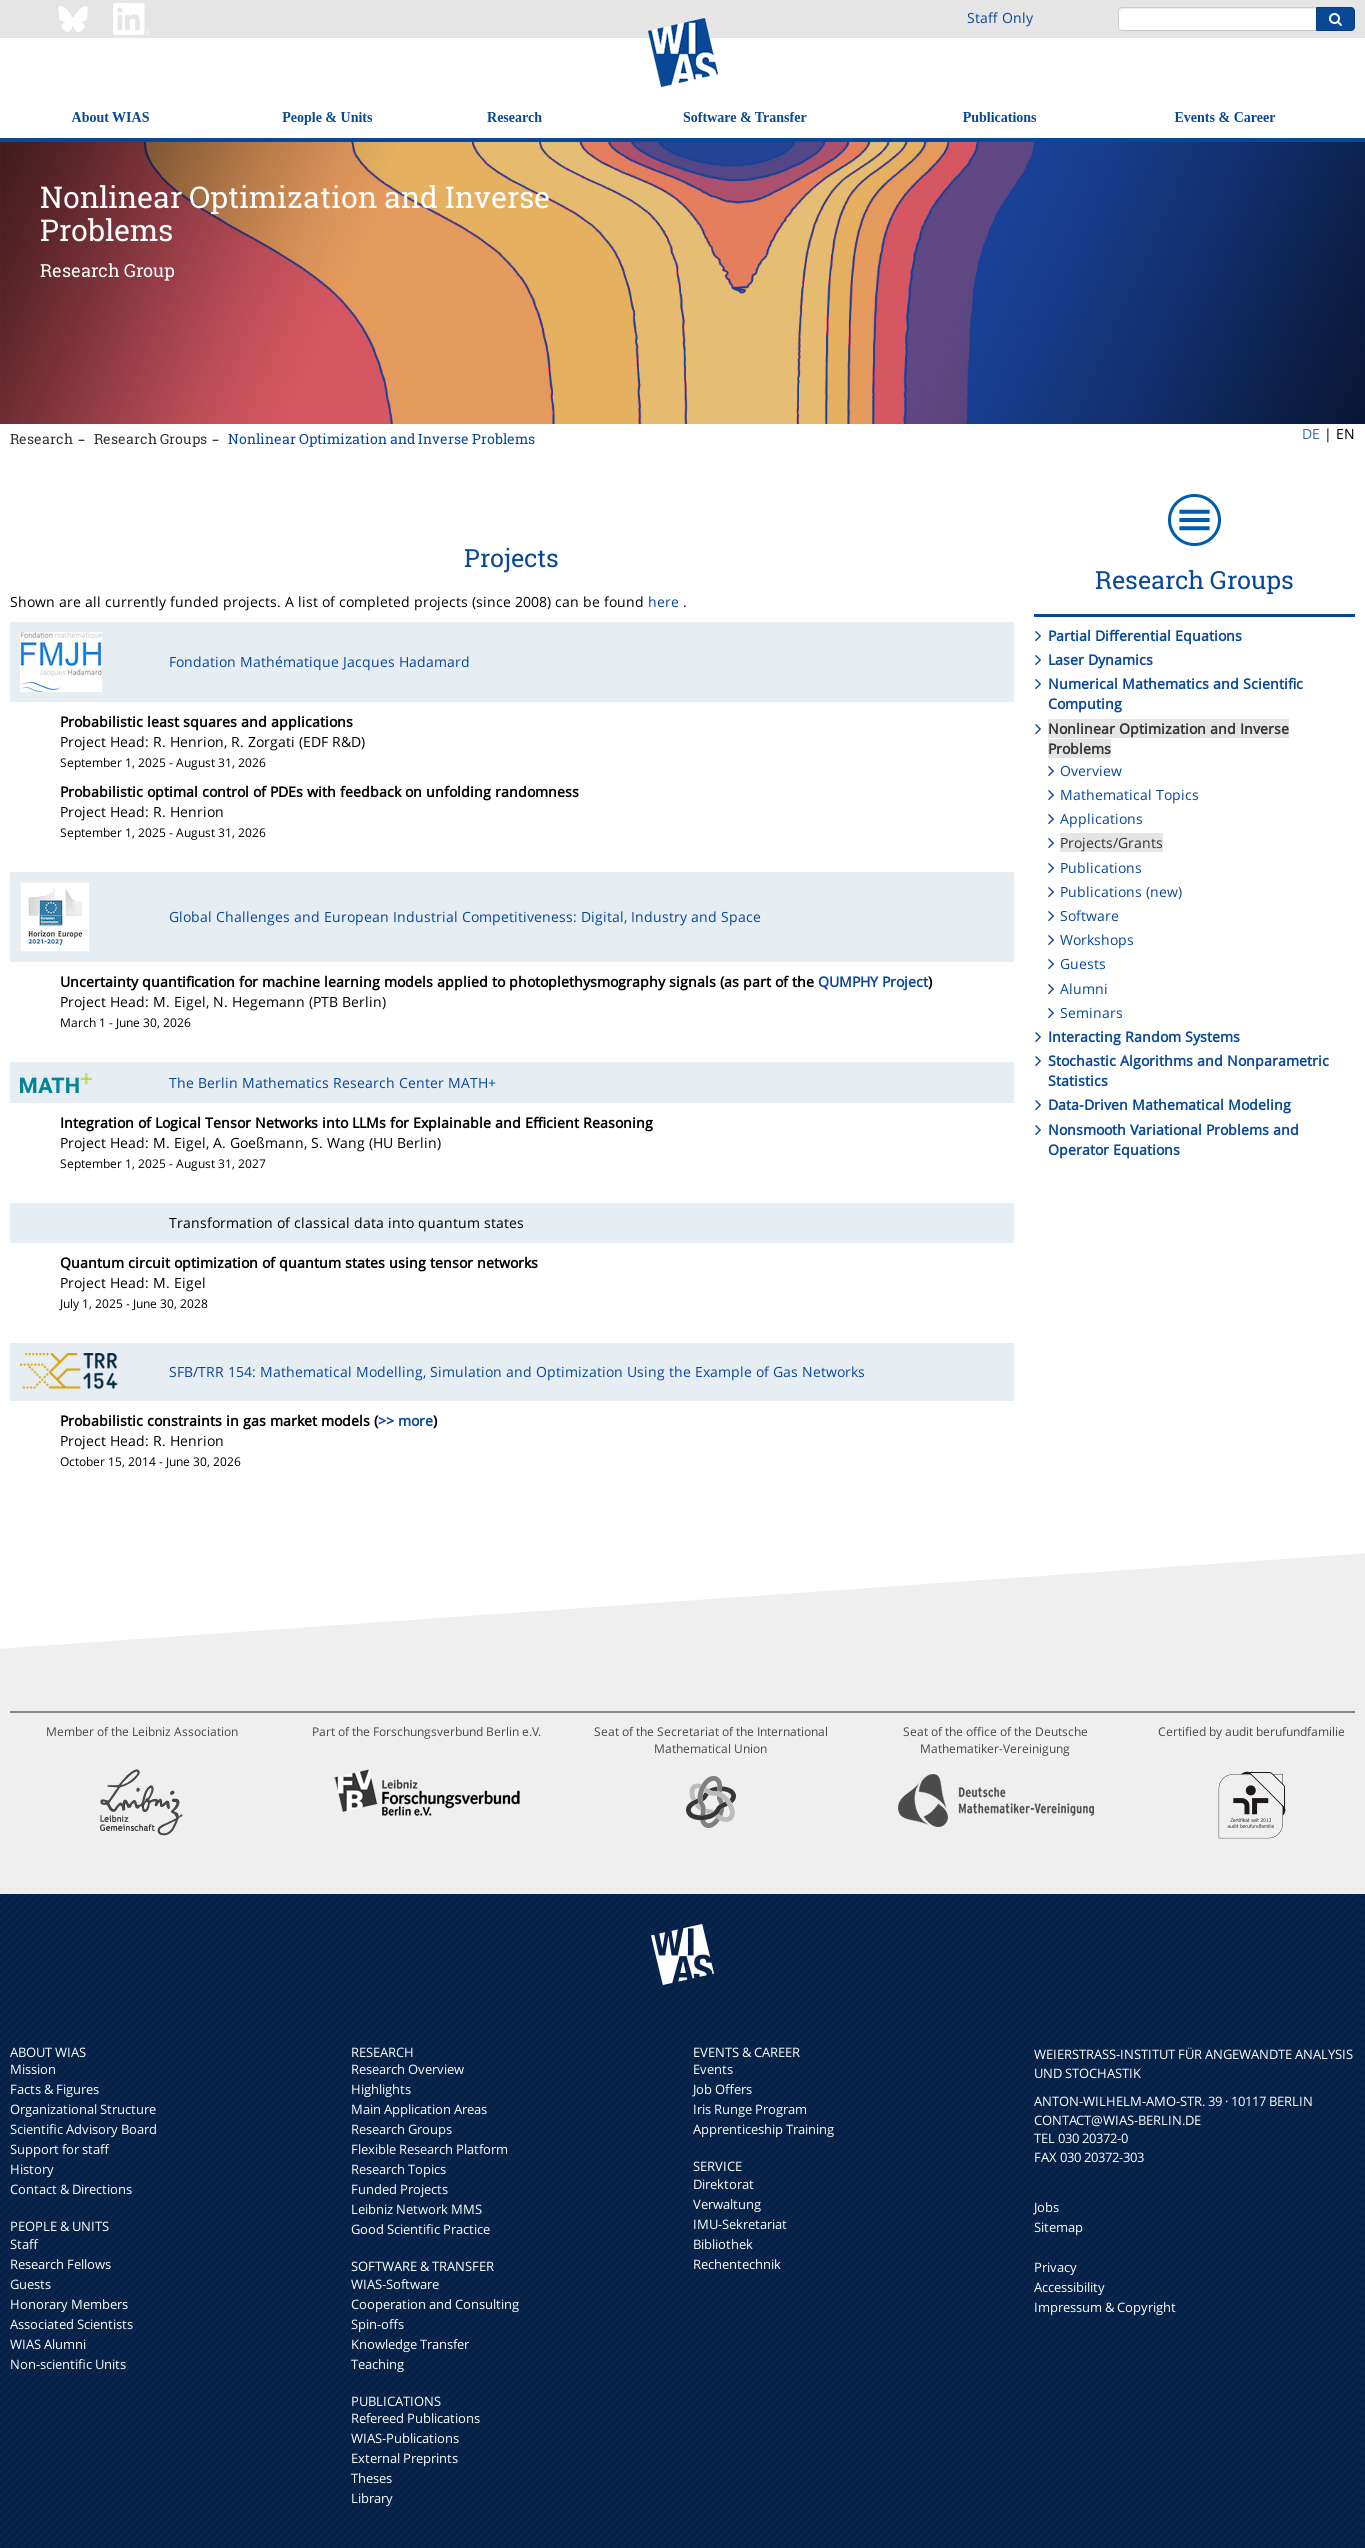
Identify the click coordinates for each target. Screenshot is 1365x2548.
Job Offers (722, 2089)
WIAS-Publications (405, 2438)
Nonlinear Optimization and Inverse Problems (381, 438)
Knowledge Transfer (410, 2344)
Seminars (1091, 1012)
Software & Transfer (745, 117)
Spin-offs (377, 2324)
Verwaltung (727, 2204)
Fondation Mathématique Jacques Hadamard (319, 661)
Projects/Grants (1111, 842)
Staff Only (1000, 17)
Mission (33, 2069)
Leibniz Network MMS (416, 2209)
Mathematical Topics (1129, 794)
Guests (1083, 963)
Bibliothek (723, 2244)
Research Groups (150, 438)
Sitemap (1058, 2227)
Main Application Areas (419, 2109)
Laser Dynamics (1100, 659)
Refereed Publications (415, 2418)
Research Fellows (60, 2264)
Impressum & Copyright (1105, 2307)
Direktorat (723, 2184)
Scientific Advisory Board (83, 2129)
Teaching (377, 2364)
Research (514, 117)
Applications (1101, 818)
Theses (371, 2478)
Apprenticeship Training (763, 2129)
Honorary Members (69, 2304)
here (663, 601)
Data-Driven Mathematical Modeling (1169, 1104)
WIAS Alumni (48, 2344)
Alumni (1084, 988)
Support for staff (59, 2149)
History (32, 2169)
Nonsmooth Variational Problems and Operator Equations (1173, 1139)
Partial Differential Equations (1145, 635)
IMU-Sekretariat (740, 2224)
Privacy (1055, 2267)
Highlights (381, 2089)
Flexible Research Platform (429, 2149)
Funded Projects (399, 2189)
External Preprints (404, 2458)
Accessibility (1069, 2287)
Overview (1091, 770)
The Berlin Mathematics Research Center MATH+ (332, 1082)
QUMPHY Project (873, 981)
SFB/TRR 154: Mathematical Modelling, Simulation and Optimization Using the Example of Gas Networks (517, 1371)
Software (1089, 915)
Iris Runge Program (750, 2109)
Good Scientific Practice (420, 2229)
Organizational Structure (83, 2109)
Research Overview (407, 2069)
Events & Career (1225, 117)
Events (713, 2069)
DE (1311, 433)
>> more (405, 1420)
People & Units (327, 117)
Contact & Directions (71, 2189)
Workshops (1097, 939)
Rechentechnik (737, 2264)
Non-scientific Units (68, 2364)
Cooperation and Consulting (435, 2304)
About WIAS (111, 117)
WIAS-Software (395, 2284)
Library (372, 2498)
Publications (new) (1121, 891)
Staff (24, 2244)
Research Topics (398, 2169)
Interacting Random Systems (1144, 1036)
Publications (1000, 117)
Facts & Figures (54, 2089)
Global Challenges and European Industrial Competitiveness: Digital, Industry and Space (465, 916)
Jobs (1046, 2207)
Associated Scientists (71, 2324)
